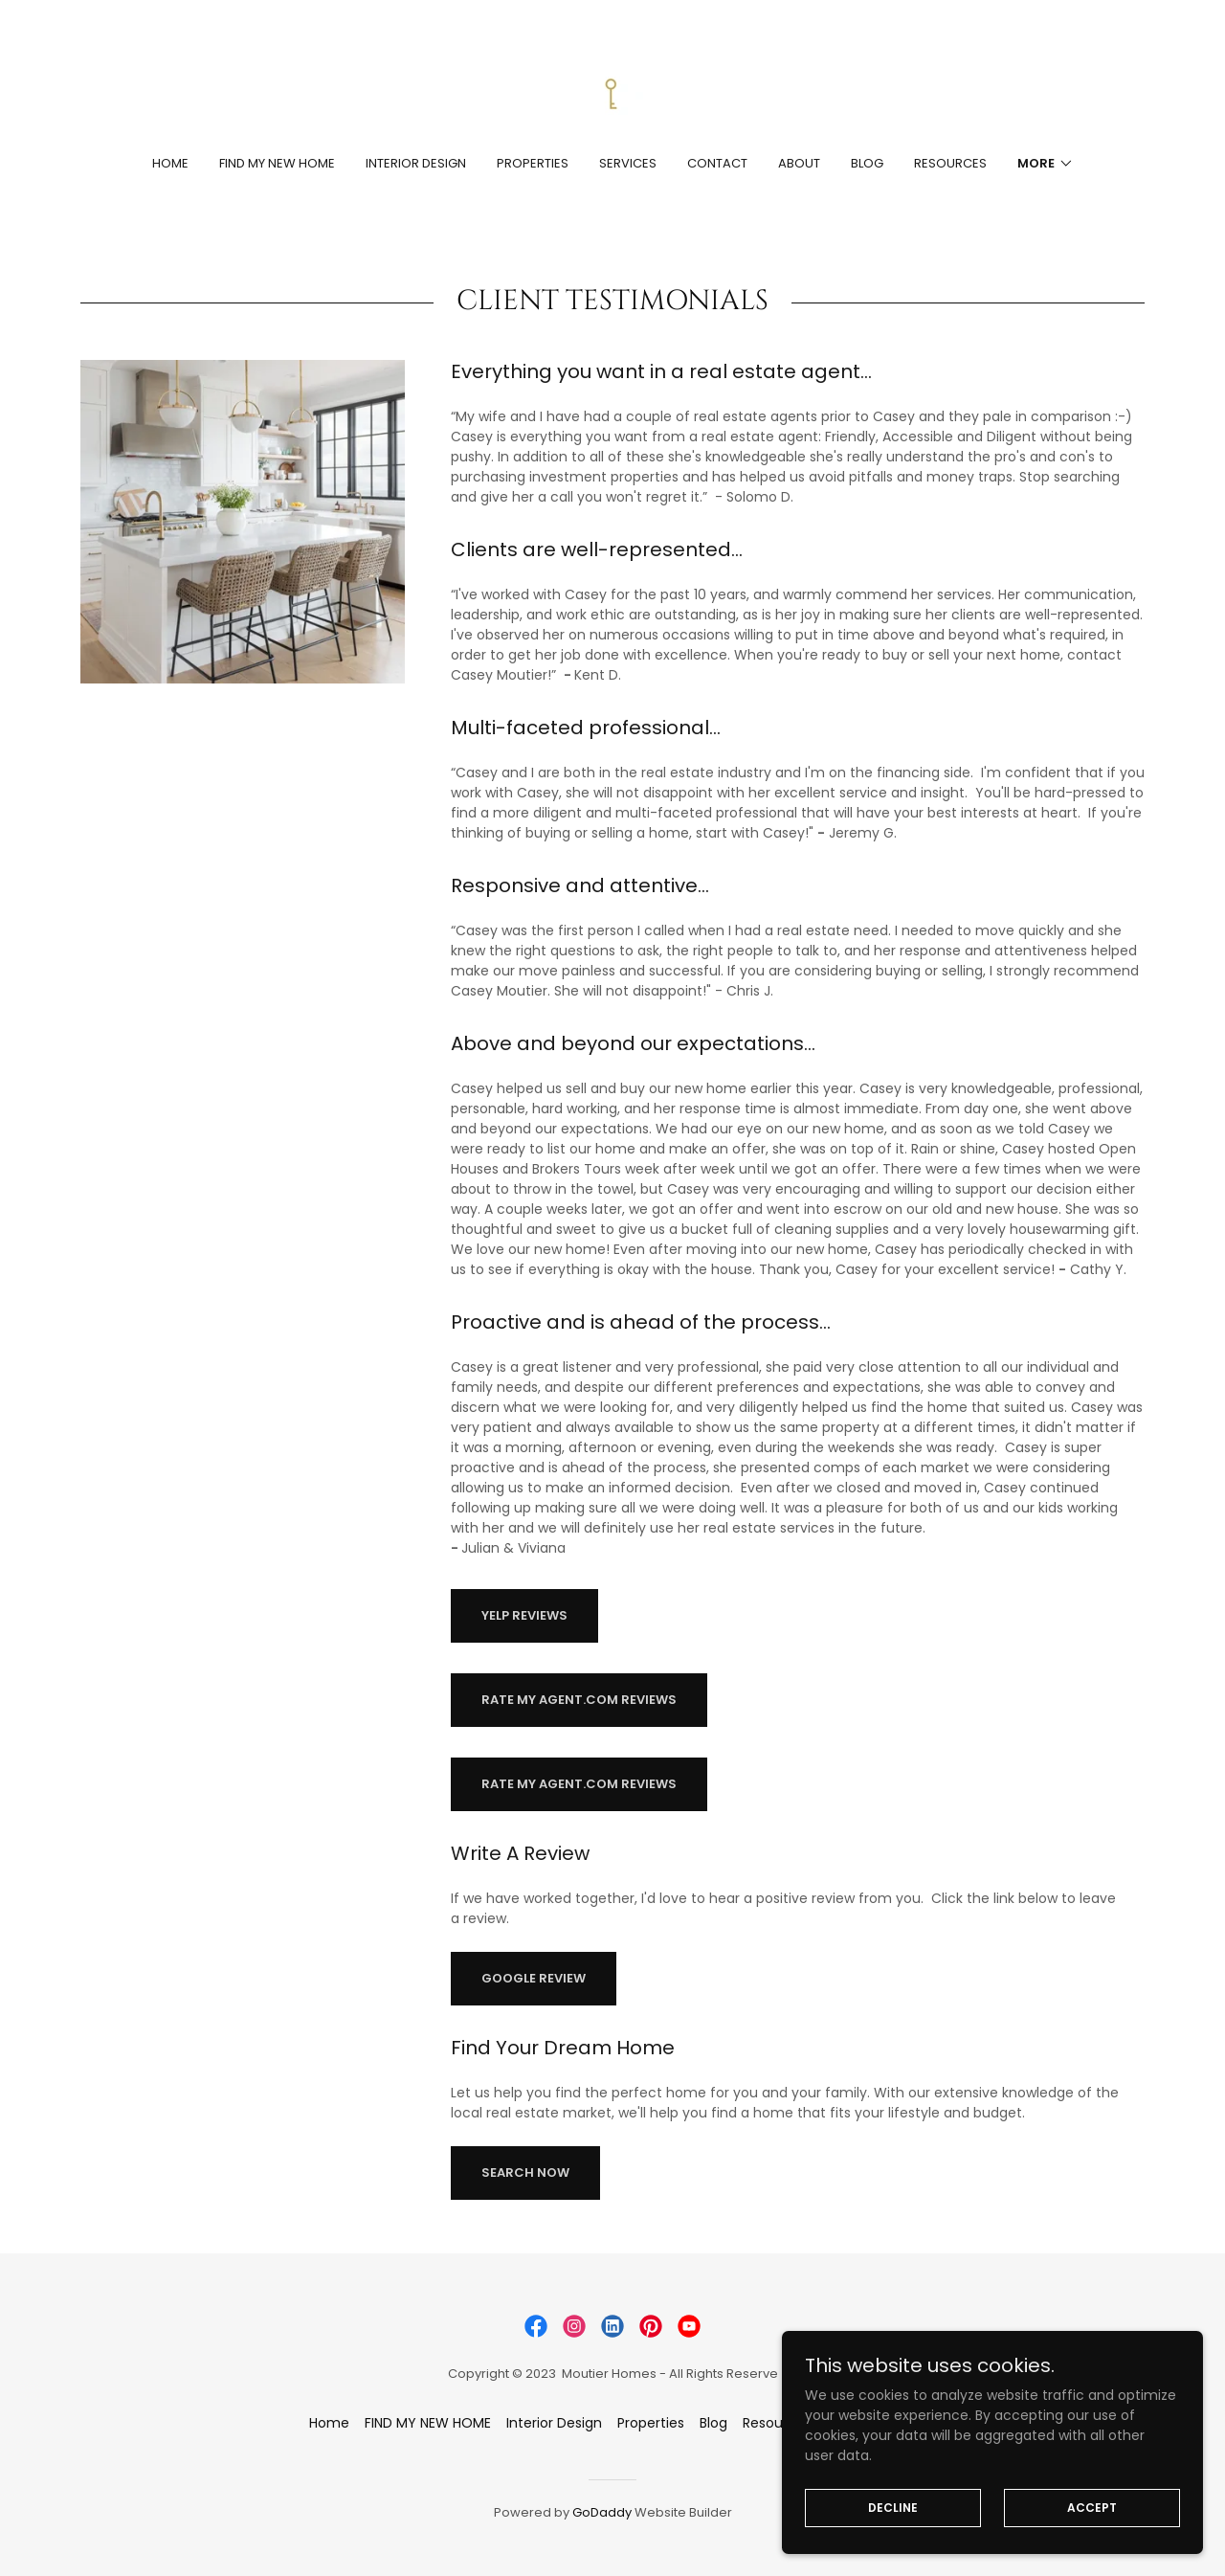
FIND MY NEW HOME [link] (277, 163)
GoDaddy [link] (602, 2512)
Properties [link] (532, 163)
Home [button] (329, 2422)
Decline (921, 2506)
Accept (1100, 2506)
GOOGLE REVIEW (533, 1978)
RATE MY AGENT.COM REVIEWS (579, 1700)
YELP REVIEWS (524, 1615)
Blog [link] (867, 163)
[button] (1045, 163)
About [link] (799, 163)
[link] (612, 90)
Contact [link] (717, 163)
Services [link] (628, 163)
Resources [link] (950, 163)
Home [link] (170, 163)
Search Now (525, 2172)
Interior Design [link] (416, 163)
